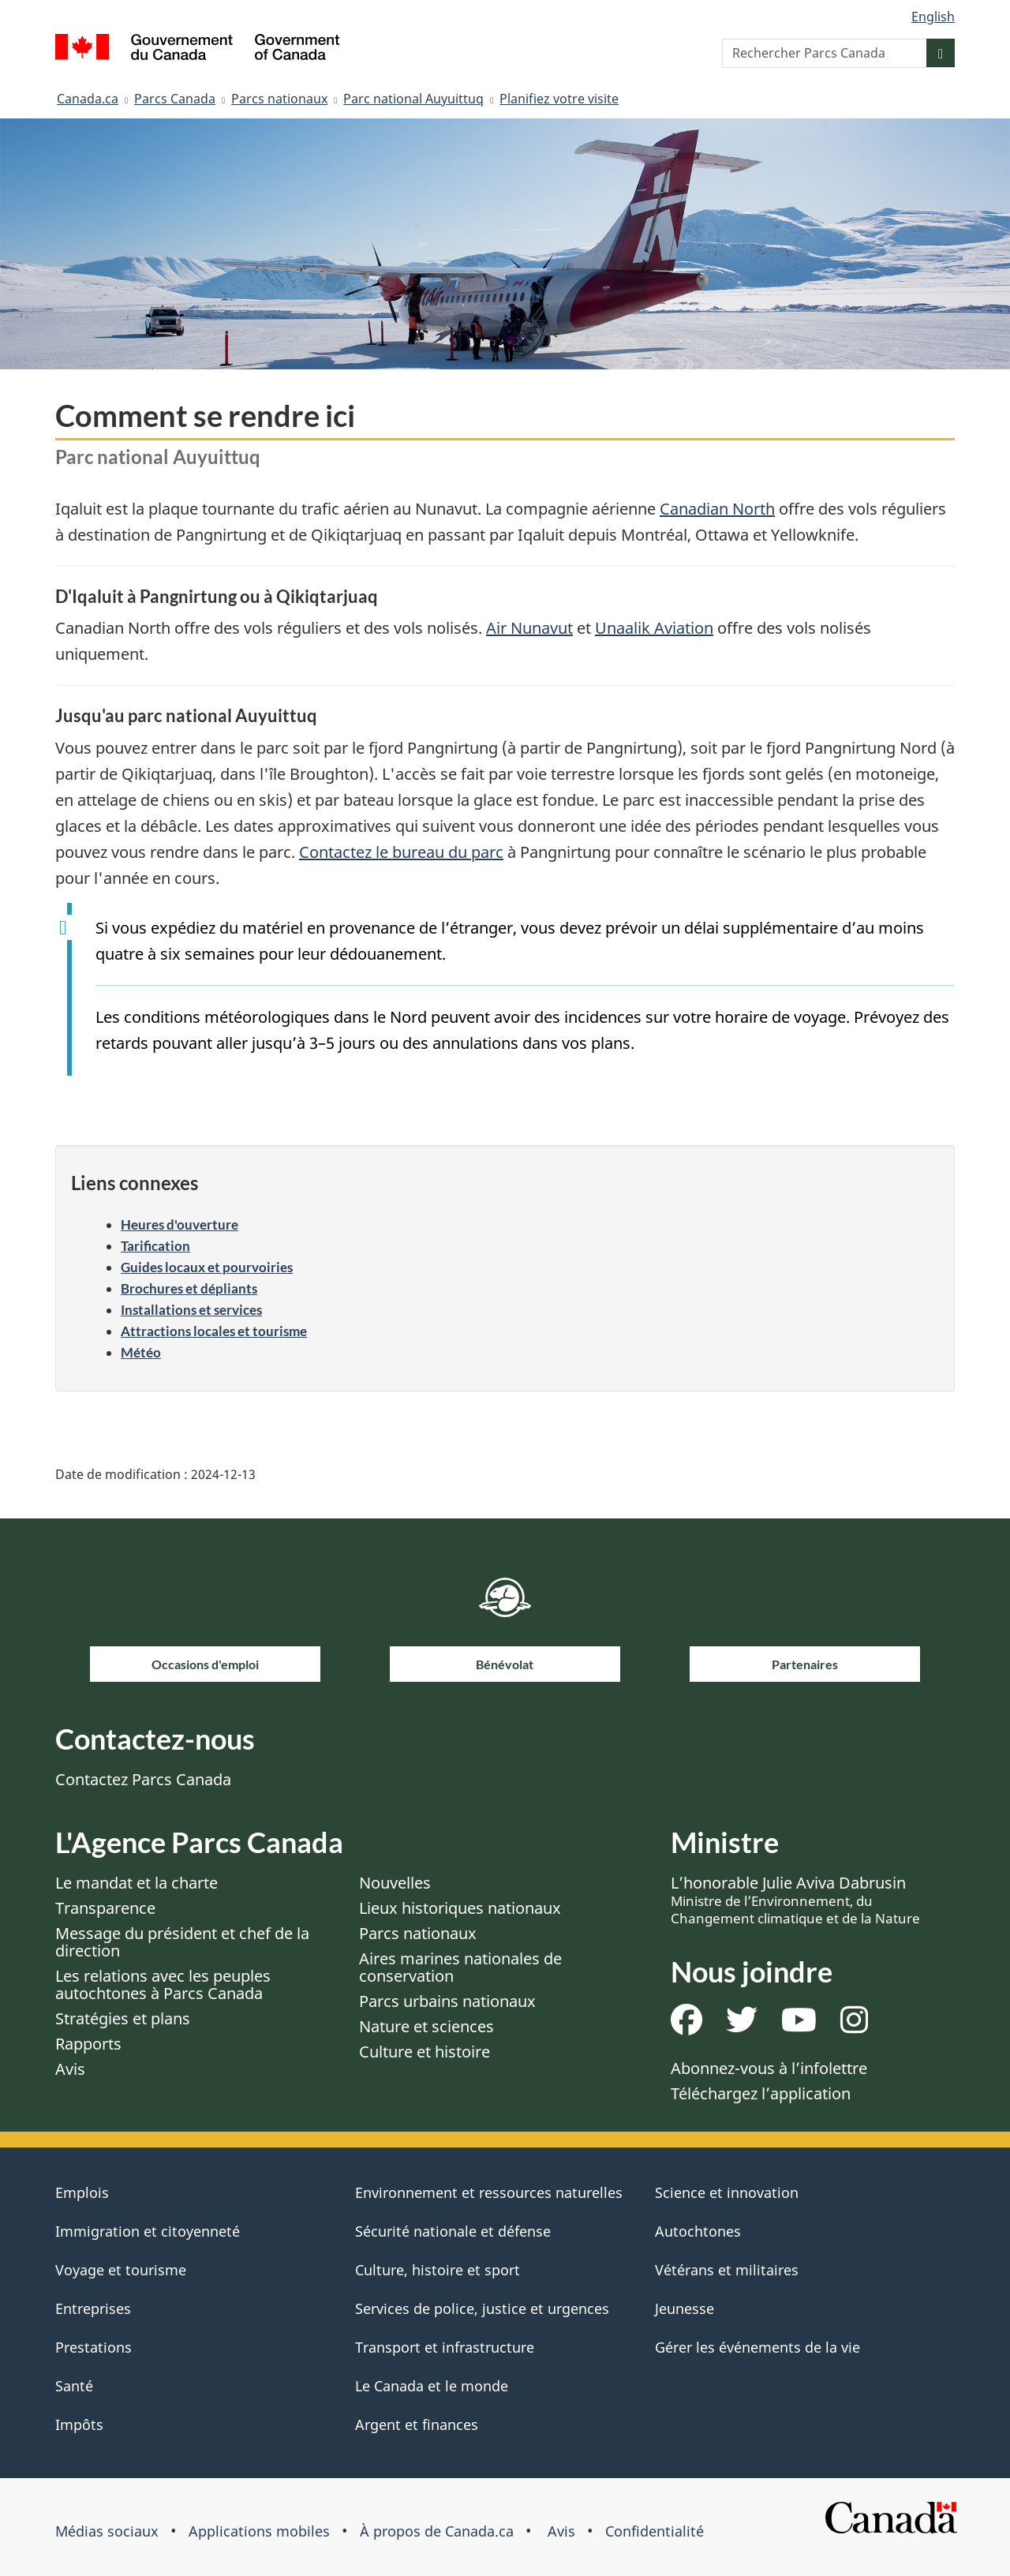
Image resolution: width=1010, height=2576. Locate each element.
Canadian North (717, 508)
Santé (74, 2385)
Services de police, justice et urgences (482, 2308)
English (933, 16)
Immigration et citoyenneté (147, 2231)
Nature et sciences (426, 2026)
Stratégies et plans (122, 2018)
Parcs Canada (174, 98)
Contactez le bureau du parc (401, 852)
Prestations (93, 2347)
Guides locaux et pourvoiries (207, 1267)
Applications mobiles (259, 2531)
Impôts (79, 2424)
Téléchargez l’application (761, 2093)
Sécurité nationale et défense (453, 2231)
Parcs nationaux (279, 98)
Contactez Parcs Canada (143, 1779)
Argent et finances (416, 2424)
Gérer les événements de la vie (757, 2347)
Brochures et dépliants (189, 1288)
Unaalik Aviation (654, 627)
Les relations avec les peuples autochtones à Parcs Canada (163, 1984)
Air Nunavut (529, 627)
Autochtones (698, 2231)
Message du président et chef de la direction (182, 1942)
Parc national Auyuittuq (413, 98)
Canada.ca (87, 98)
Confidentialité (654, 2531)
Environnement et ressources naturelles (489, 2192)
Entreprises (93, 2308)
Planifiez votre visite (559, 98)
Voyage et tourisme (120, 2269)
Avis (70, 2069)
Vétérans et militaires (727, 2269)
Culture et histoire (424, 2051)
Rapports (88, 2043)
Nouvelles (395, 1882)
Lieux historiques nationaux (460, 1908)
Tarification (155, 1245)
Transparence (105, 1908)
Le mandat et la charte (136, 1882)
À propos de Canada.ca (437, 2531)
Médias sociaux (107, 2531)
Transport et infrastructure (444, 2347)
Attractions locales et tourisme (214, 1331)
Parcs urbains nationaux (447, 2001)
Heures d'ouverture (179, 1224)
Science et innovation (727, 2192)
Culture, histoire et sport (437, 2269)
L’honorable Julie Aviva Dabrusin (795, 1899)
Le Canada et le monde (431, 2385)
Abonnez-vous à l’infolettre (769, 2068)
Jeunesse (684, 2308)
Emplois (82, 2192)
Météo (141, 1352)
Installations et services (191, 1309)
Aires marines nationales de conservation (460, 1967)
